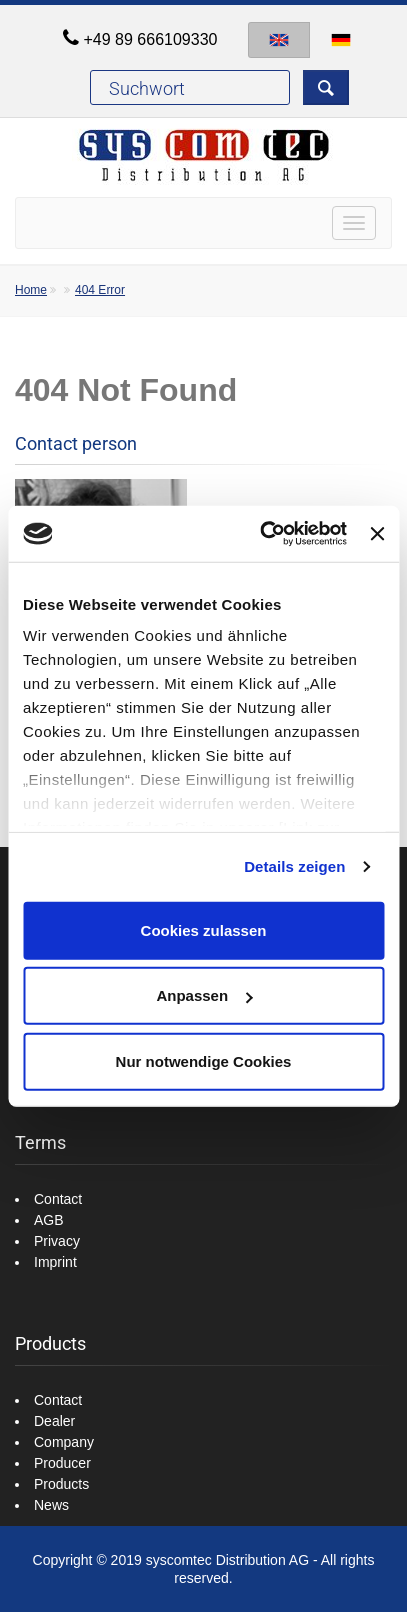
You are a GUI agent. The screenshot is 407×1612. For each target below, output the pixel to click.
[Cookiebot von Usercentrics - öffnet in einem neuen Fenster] (263, 534)
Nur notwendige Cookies (204, 1060)
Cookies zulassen (204, 929)
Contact (58, 1199)
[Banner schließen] (377, 534)
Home (31, 290)
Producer (62, 1463)
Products (61, 1484)
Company (64, 1442)
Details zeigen (294, 866)
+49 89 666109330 (151, 39)
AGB (49, 1220)
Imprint (55, 1262)
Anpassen (204, 995)
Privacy (57, 1241)
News (51, 1505)
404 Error (100, 290)
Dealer (54, 1421)
